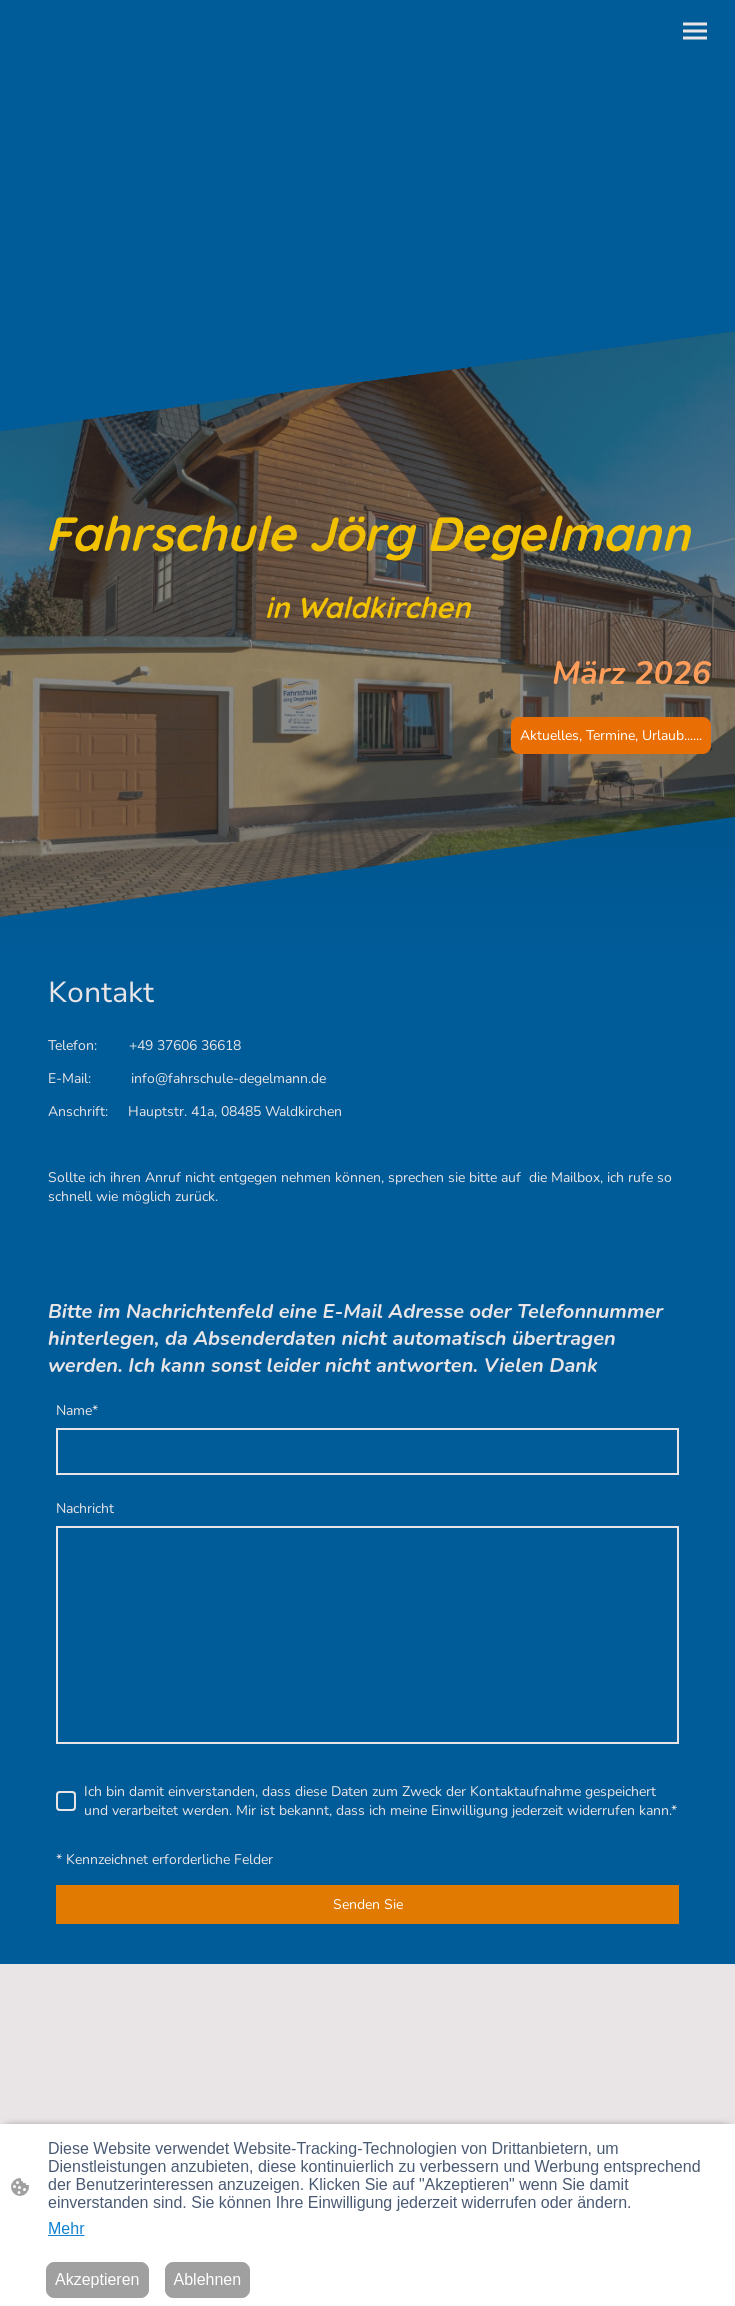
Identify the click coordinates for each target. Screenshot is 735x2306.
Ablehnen (208, 2279)
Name (77, 1410)
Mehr (66, 2228)
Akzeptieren (97, 2279)
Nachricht (85, 1508)
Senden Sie (368, 1904)
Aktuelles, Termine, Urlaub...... (611, 735)
